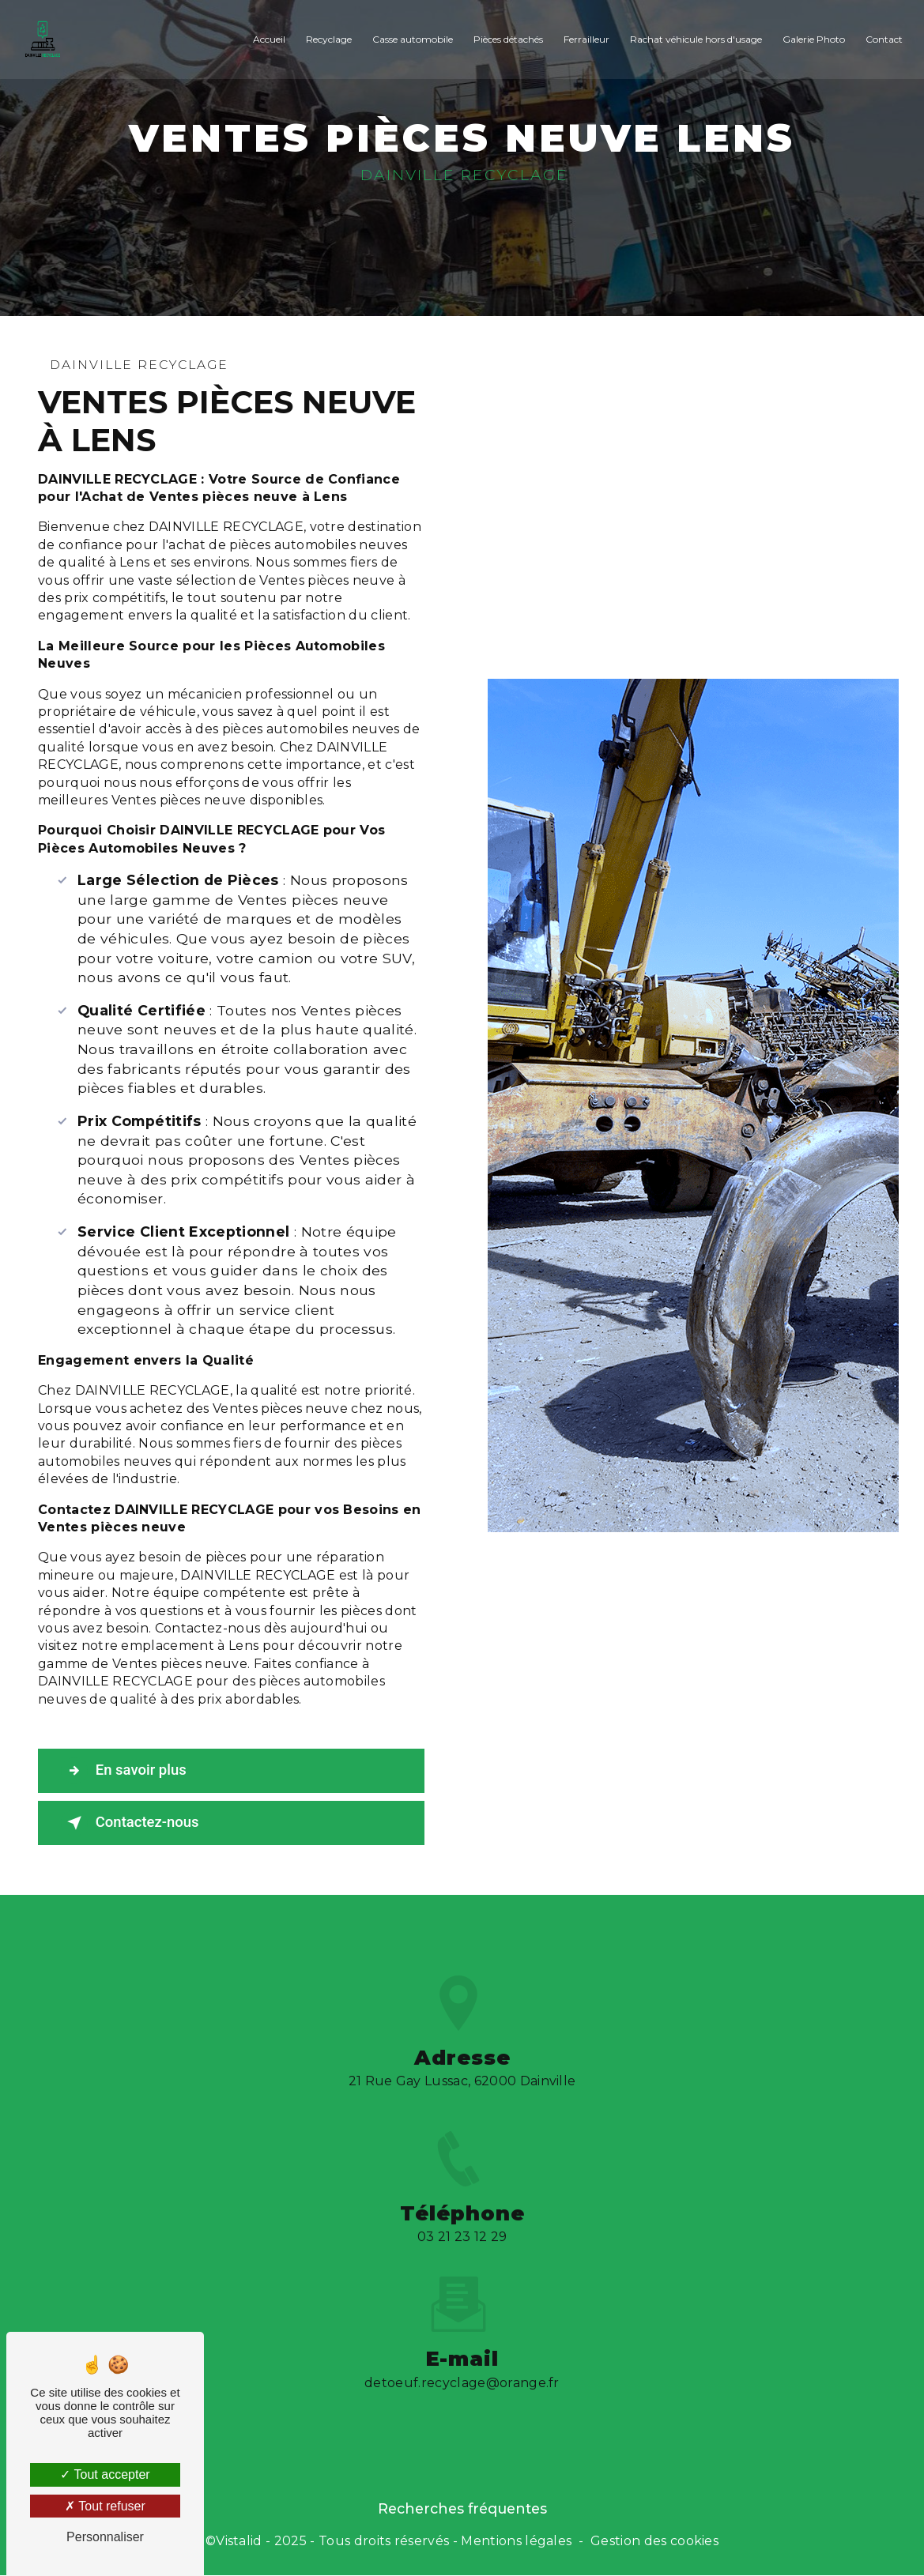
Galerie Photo (812, 39)
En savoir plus (126, 1770)
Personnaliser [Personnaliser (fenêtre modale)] (105, 2537)
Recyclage (327, 39)
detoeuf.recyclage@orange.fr (462, 2362)
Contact (882, 39)
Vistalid (239, 2540)
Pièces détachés (506, 39)
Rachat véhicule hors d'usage (694, 39)
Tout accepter (104, 2474)
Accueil (267, 39)
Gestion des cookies (654, 2540)
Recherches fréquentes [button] (462, 2509)
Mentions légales (516, 2540)
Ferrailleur (585, 39)
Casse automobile (411, 39)
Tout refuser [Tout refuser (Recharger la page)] (105, 2506)
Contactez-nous (133, 1823)
